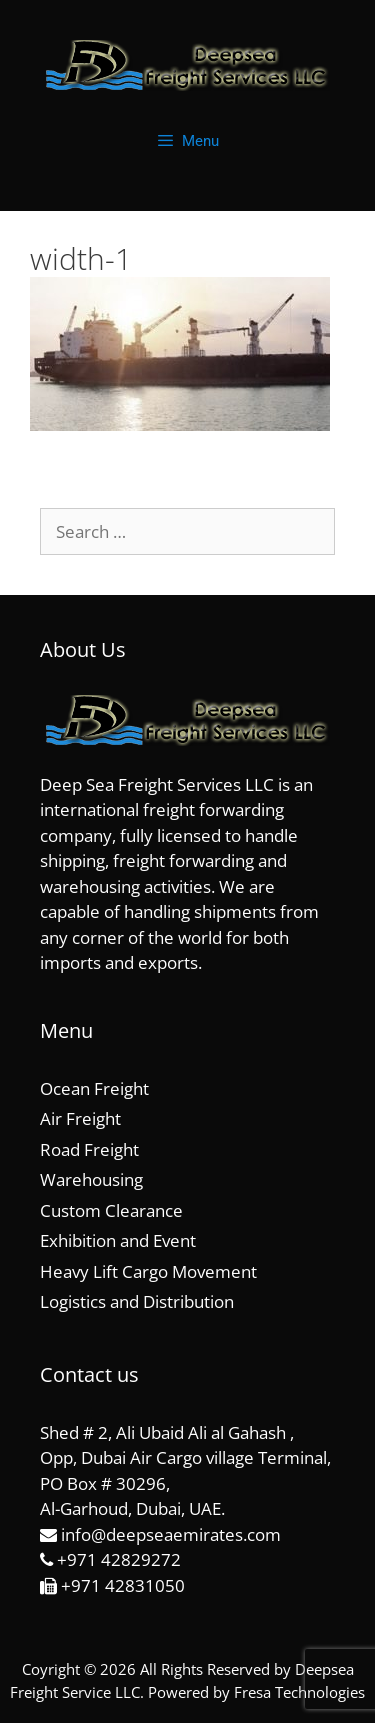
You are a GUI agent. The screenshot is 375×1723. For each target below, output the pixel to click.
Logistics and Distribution (137, 1301)
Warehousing (91, 1179)
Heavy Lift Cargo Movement (148, 1271)
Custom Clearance (111, 1210)
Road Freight (89, 1149)
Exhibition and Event (118, 1240)
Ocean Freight (94, 1088)
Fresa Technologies (299, 1692)
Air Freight (80, 1118)
